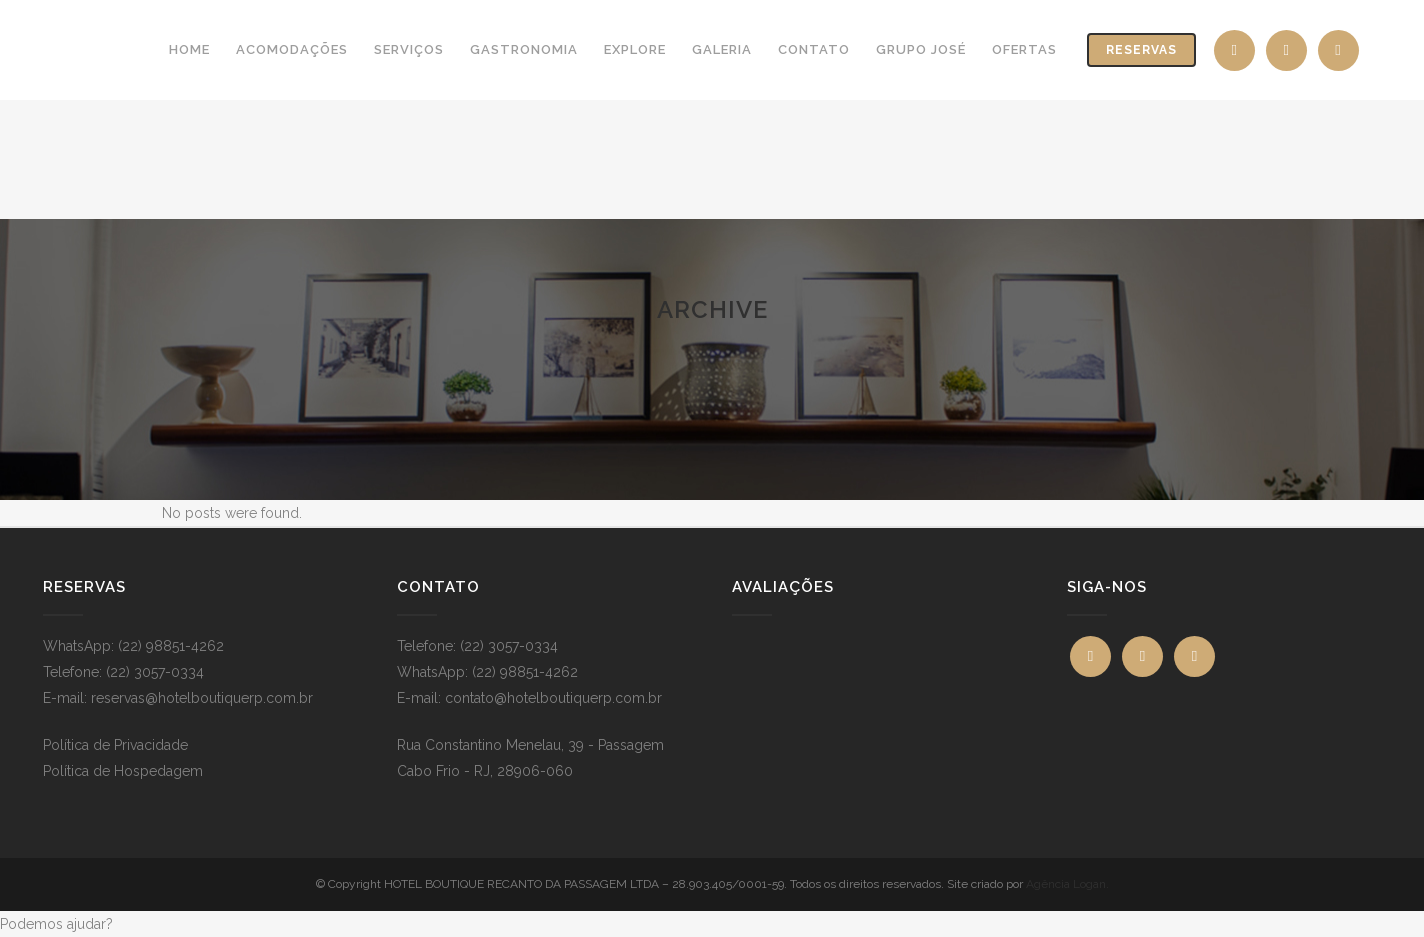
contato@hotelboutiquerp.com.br (553, 698)
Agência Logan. (1067, 884)
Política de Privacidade (115, 745)
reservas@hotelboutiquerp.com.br (202, 698)
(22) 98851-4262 (171, 646)
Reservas (1141, 50)
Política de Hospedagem (123, 771)
